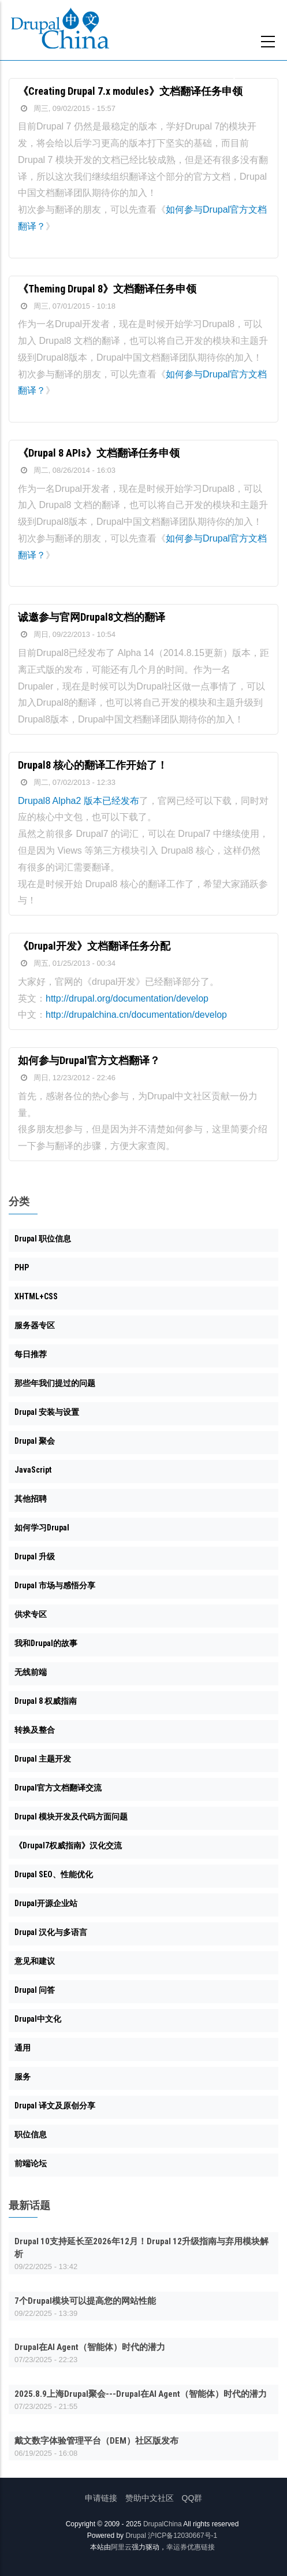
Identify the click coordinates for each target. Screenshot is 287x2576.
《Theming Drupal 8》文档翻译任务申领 (107, 289)
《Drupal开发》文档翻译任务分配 (94, 946)
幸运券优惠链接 (190, 2547)
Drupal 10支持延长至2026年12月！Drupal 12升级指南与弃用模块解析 (141, 2247)
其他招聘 (30, 1498)
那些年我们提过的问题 (54, 1383)
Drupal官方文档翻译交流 (58, 1787)
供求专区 (30, 1614)
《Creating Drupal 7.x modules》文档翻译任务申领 (130, 91)
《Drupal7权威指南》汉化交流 (68, 1845)
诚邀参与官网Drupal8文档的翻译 (91, 617)
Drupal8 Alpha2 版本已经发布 (78, 801)
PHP (21, 1267)
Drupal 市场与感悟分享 (54, 1585)
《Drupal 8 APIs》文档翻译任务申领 (99, 453)
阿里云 (121, 2547)
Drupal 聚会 (34, 1440)
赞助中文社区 (149, 2498)
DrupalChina (162, 2524)
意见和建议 (34, 1961)
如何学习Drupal (41, 1527)
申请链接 (101, 2498)
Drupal (135, 2535)
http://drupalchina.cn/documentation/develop (136, 1015)
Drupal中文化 (37, 2018)
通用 (22, 2047)
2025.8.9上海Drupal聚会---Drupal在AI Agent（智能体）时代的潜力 (140, 2394)
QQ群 (192, 2498)
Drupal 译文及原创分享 (54, 2105)
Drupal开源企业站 (45, 1903)
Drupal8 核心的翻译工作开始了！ (92, 765)
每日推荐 (30, 1354)
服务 (22, 2076)
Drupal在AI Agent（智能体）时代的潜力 (89, 2347)
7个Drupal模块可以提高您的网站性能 (85, 2301)
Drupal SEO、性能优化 (53, 1874)
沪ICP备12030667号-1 (182, 2535)
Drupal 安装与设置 (46, 1412)
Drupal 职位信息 (42, 1238)
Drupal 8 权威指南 (45, 1701)
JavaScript (32, 1469)
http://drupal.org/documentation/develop (127, 998)
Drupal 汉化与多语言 (50, 1932)
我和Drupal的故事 (45, 1643)
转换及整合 (34, 1729)
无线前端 (30, 1672)
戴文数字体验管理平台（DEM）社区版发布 (96, 2441)
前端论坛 (30, 2163)
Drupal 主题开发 (42, 1758)
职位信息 (30, 2134)
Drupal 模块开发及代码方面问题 (71, 1816)
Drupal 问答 (34, 1990)
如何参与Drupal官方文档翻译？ (89, 1060)
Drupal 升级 (34, 1556)
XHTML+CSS (36, 1296)
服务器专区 (34, 1325)
